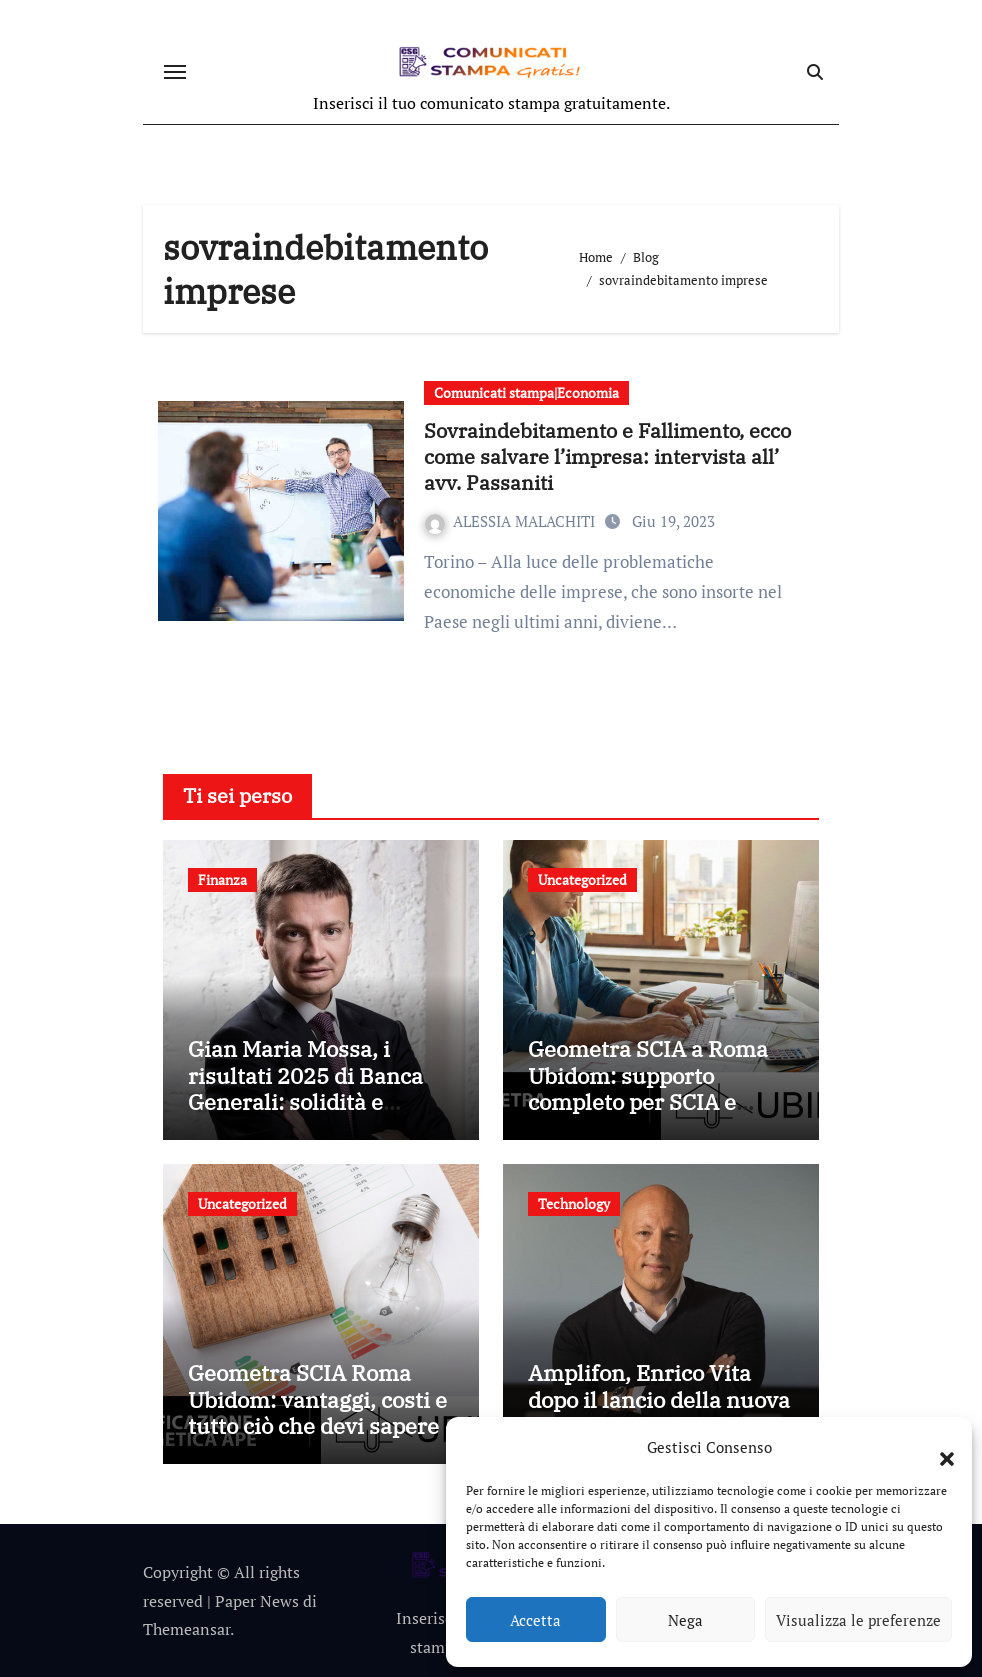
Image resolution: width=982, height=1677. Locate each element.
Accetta (535, 1620)
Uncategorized (582, 879)
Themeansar (186, 1629)
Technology (574, 1203)
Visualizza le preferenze (858, 1620)
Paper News (257, 1601)
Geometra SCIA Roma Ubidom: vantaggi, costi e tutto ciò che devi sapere (317, 1399)
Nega (685, 1620)
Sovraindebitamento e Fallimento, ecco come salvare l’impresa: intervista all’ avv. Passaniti (607, 456)
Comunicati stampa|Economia (526, 392)
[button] (937, 1447)
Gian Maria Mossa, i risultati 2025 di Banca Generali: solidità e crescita (305, 1088)
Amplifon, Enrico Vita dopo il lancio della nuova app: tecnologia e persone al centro (659, 1412)
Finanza (222, 879)
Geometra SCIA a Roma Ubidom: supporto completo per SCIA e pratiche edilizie (648, 1088)
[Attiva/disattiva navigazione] (175, 72)
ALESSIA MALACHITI (512, 521)
